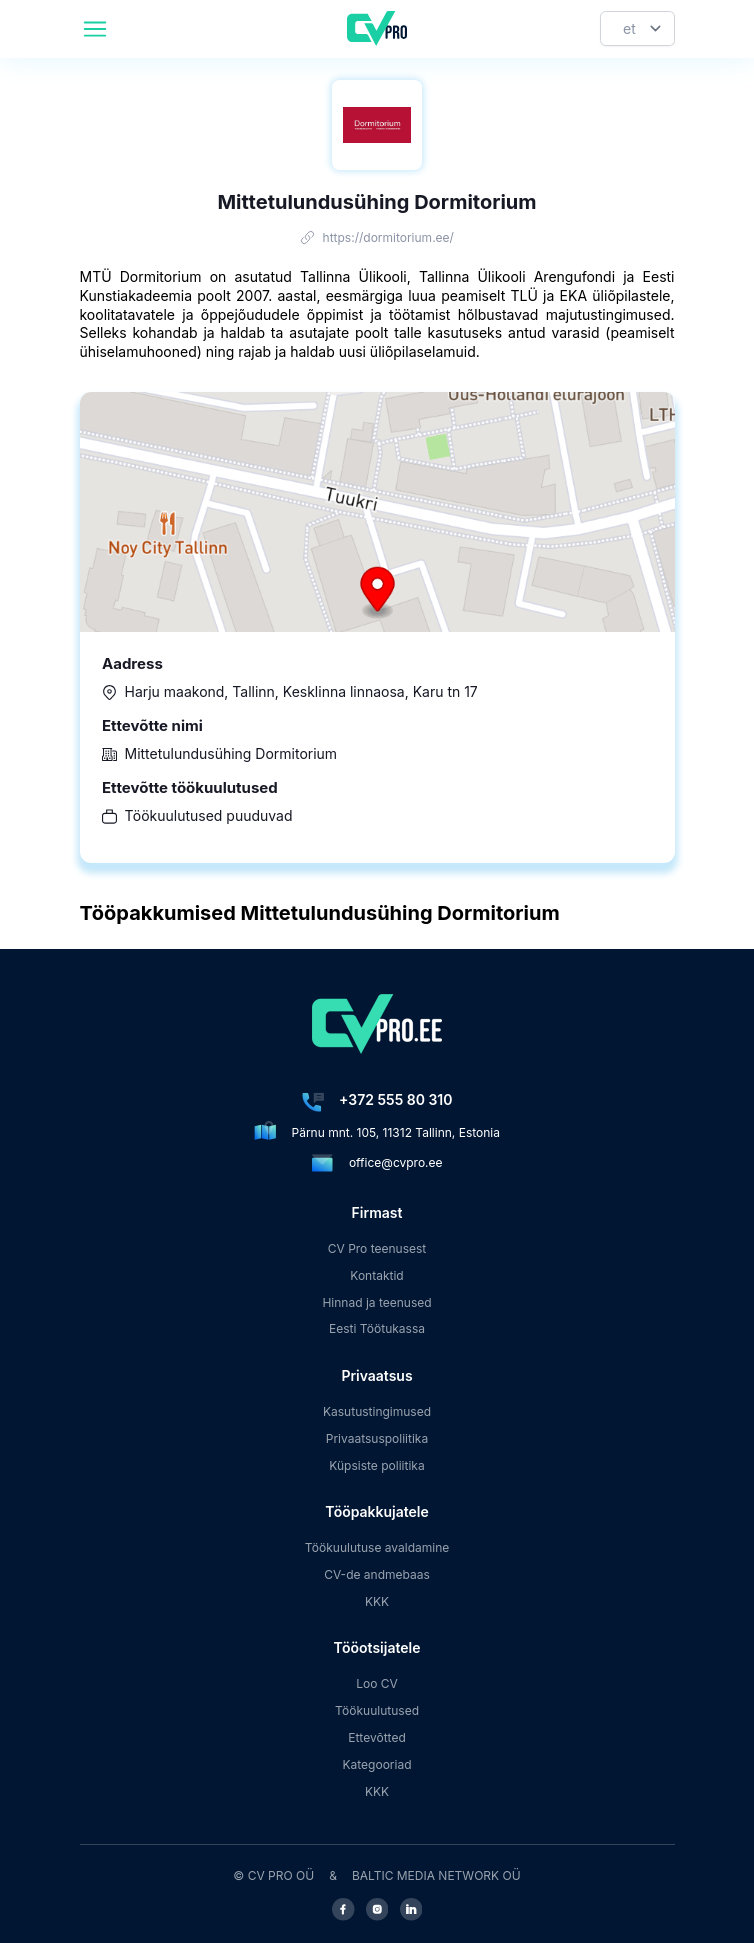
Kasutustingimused (377, 1411)
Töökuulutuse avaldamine (377, 1547)
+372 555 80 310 (395, 1099)
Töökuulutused (377, 1710)
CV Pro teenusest (377, 1248)
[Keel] (637, 28)
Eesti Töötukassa (377, 1328)
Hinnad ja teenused (376, 1302)
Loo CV (377, 1683)
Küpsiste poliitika (376, 1465)
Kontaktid (376, 1275)
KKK (377, 1601)
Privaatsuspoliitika (377, 1438)
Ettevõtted (377, 1737)
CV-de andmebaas (377, 1574)
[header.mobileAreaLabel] (95, 29)
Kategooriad (377, 1764)
